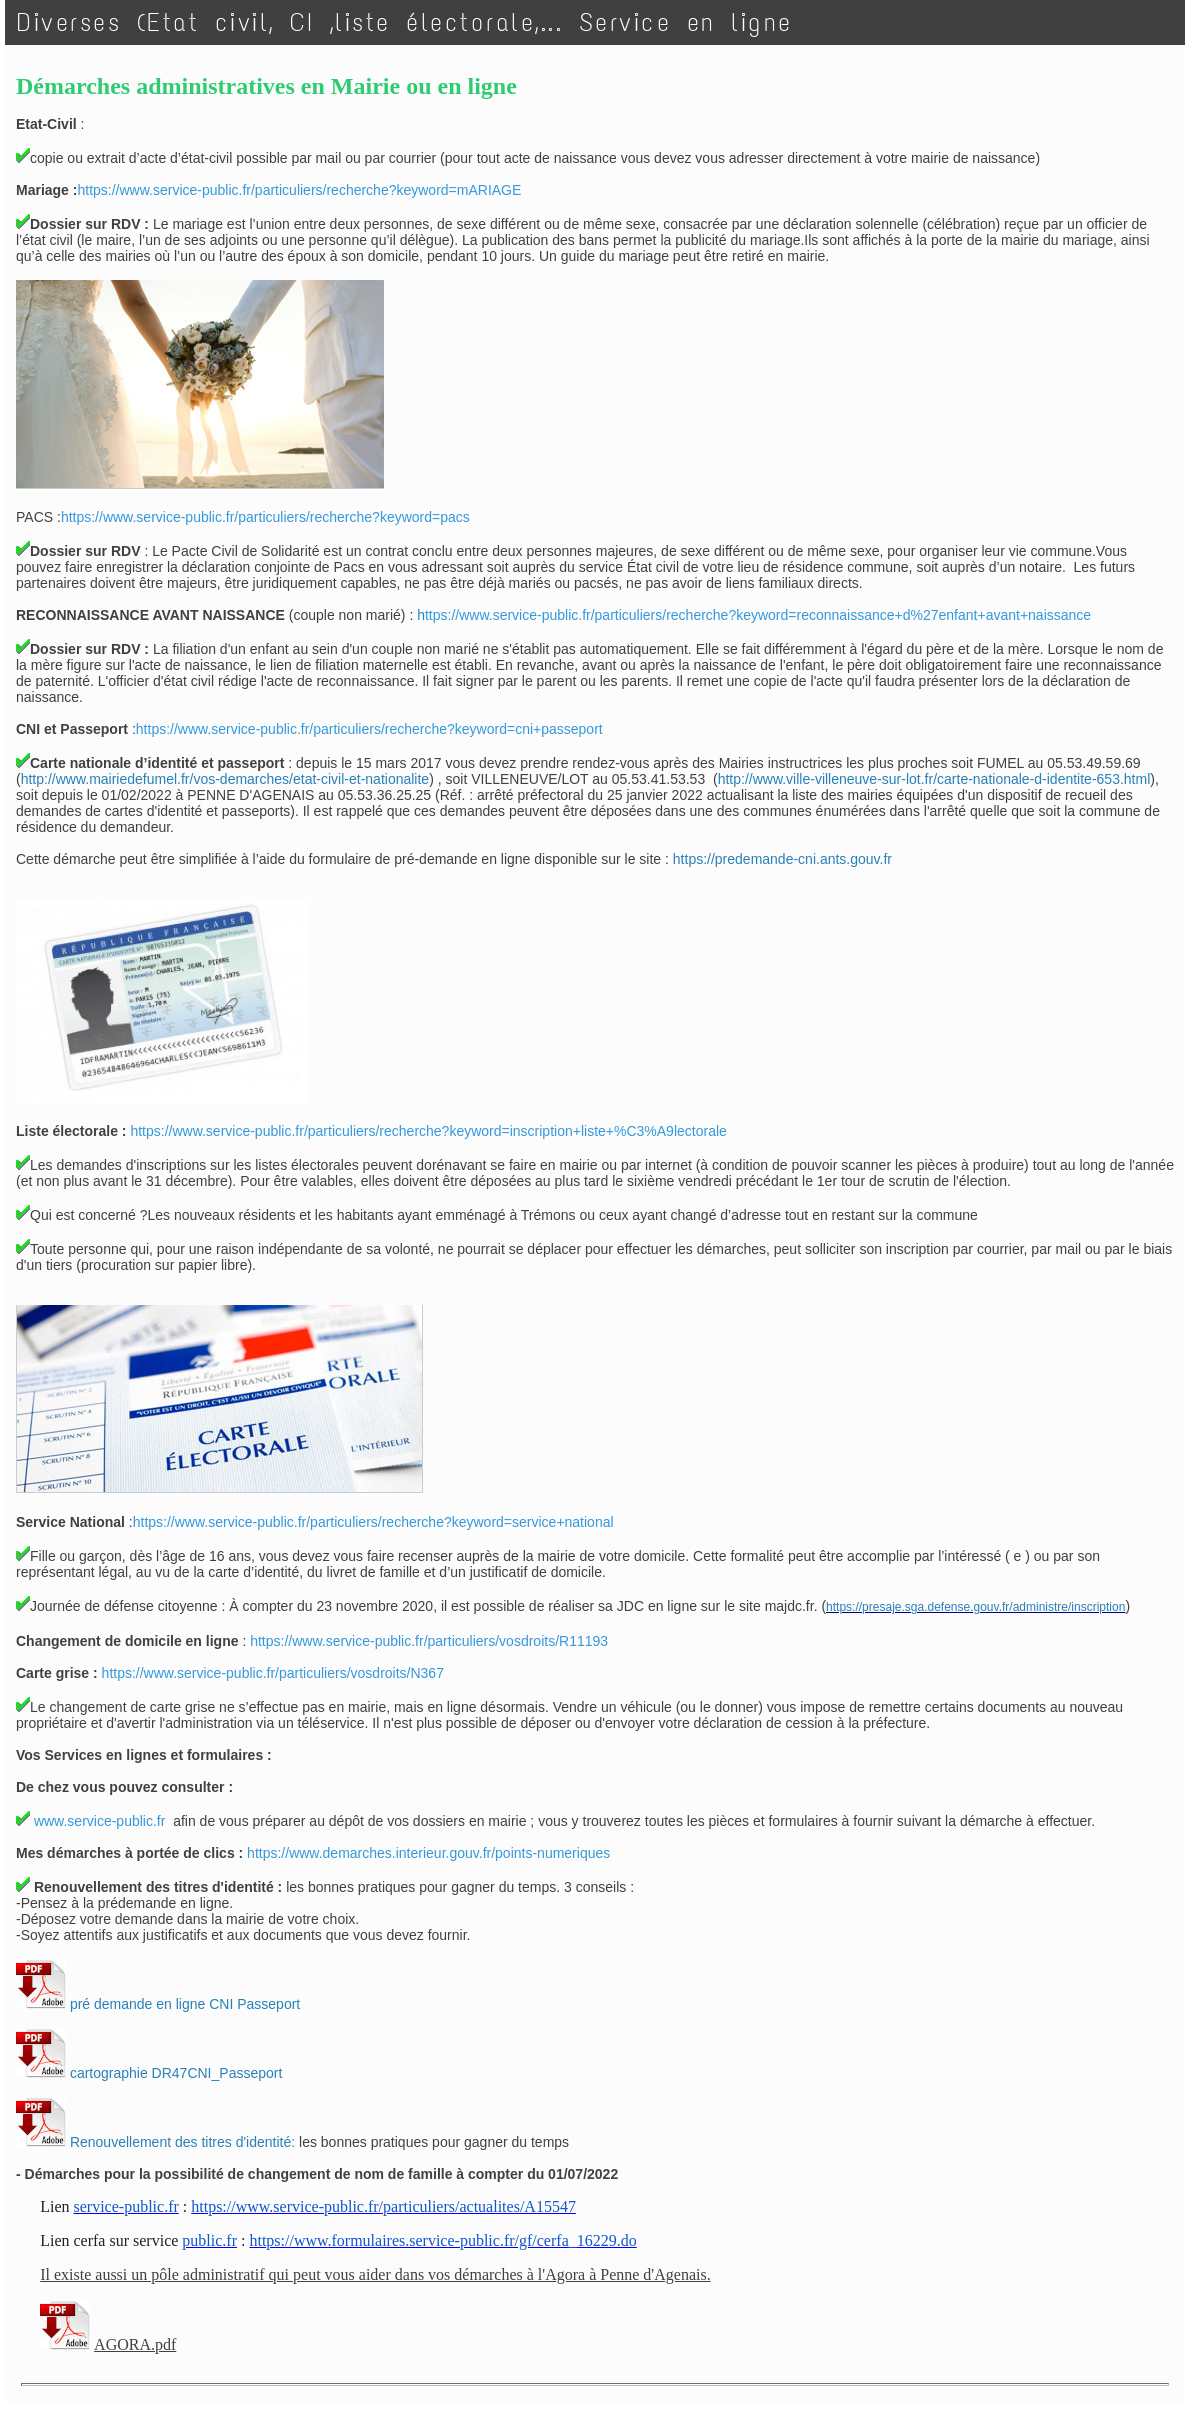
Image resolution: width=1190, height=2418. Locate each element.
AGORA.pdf (135, 2344)
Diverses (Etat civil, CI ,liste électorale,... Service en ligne (405, 22)
